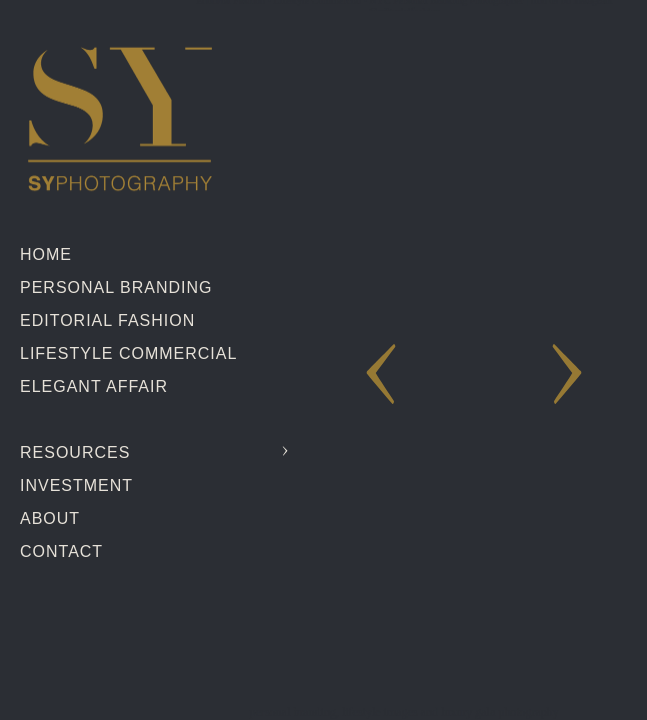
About (50, 518)
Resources (75, 452)
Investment (76, 485)
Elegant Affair (94, 386)
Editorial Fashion (107, 320)
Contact (61, 551)
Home (46, 254)
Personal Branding (116, 287)
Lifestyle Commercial (128, 353)
